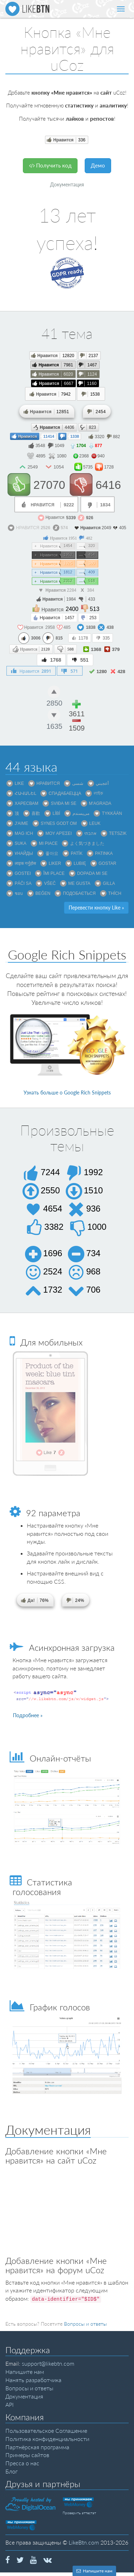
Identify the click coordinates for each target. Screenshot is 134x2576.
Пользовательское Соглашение (46, 2430)
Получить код (50, 165)
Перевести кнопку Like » (96, 907)
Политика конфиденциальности (47, 2438)
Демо (98, 165)
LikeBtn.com (84, 2542)
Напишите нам (24, 2371)
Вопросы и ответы (85, 2324)
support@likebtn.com (48, 2363)
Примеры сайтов (27, 2454)
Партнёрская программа (37, 2447)
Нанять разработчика (33, 2379)
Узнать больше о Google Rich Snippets (67, 1092)
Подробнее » (28, 1715)
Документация (67, 184)
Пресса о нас (22, 2463)
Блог (11, 2471)
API (9, 2404)
